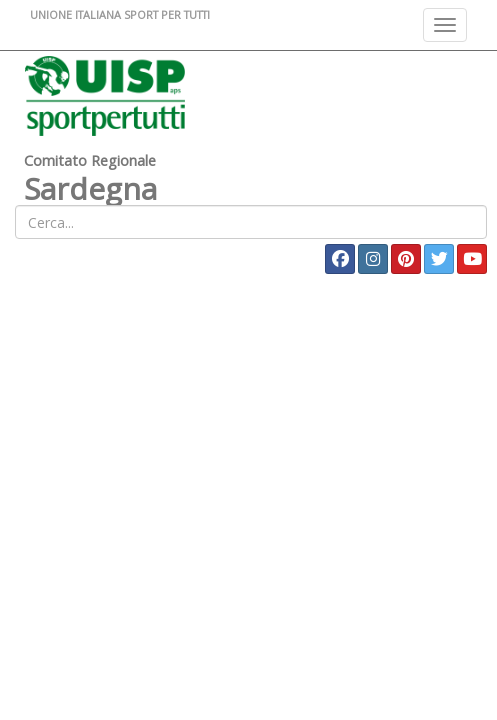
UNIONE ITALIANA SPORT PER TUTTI (120, 14)
